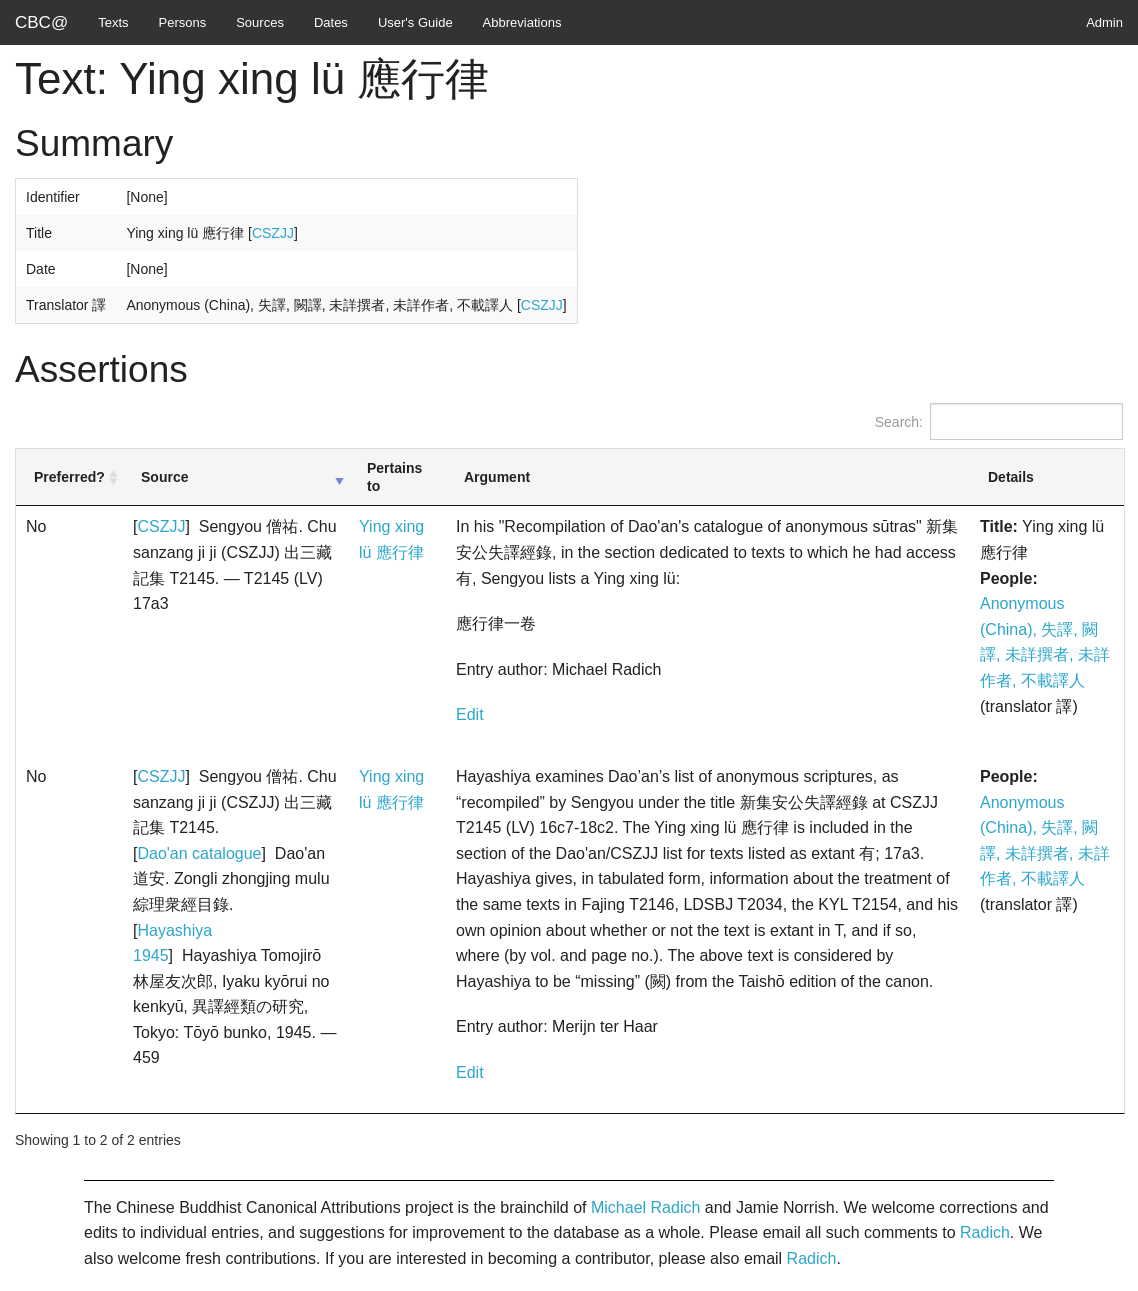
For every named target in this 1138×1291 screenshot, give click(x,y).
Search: (999, 421)
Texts (113, 22)
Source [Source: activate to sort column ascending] (164, 477)
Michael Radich (645, 1207)
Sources (260, 22)
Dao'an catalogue (199, 853)
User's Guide (415, 22)
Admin (1104, 22)
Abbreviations (522, 22)
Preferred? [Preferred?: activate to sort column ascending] (69, 477)
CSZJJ (273, 233)
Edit (470, 714)
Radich (985, 1232)
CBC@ (41, 22)
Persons (183, 22)
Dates (331, 22)
